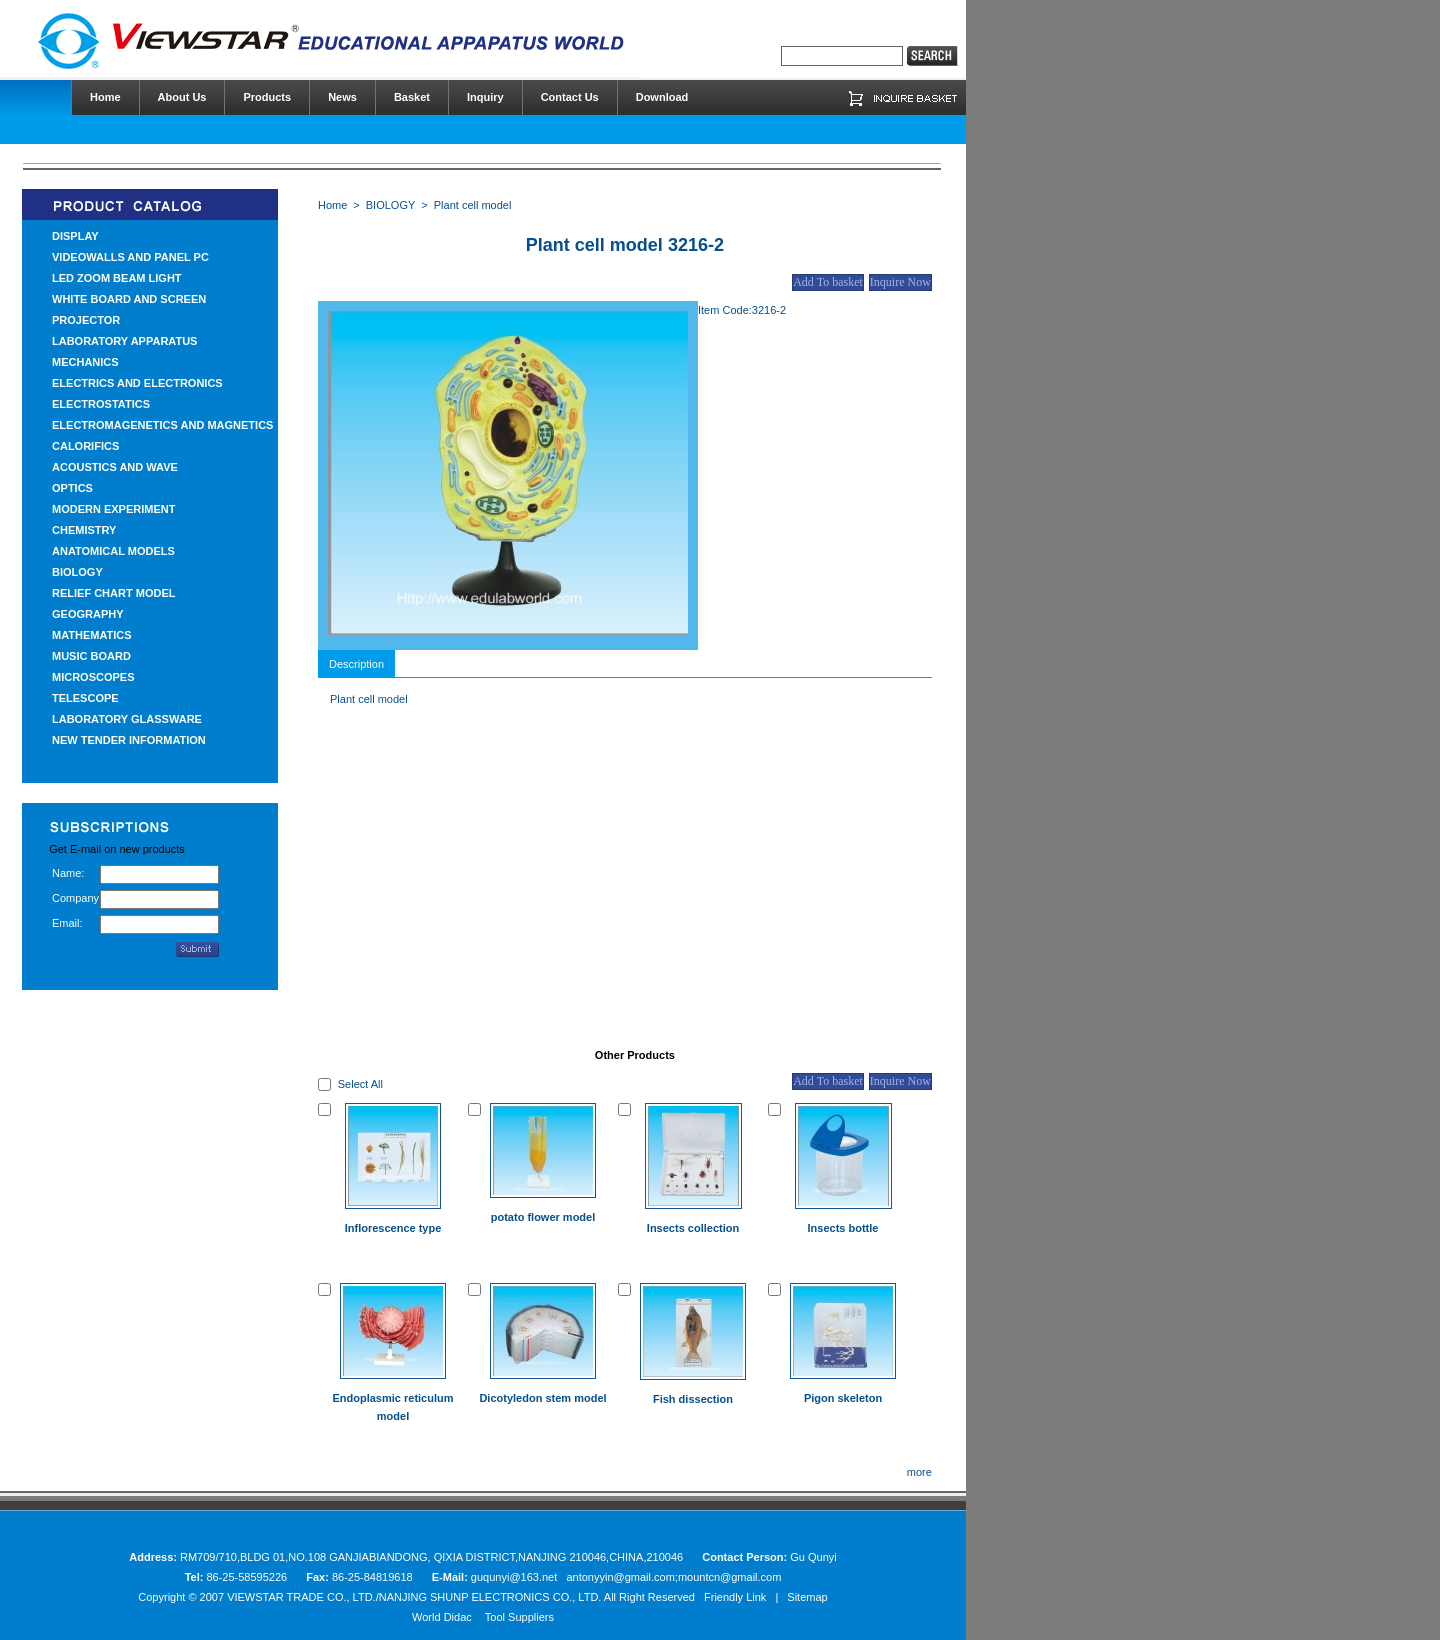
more (919, 1472)
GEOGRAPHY (88, 614)
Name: (68, 873)
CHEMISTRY (84, 530)
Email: (67, 923)
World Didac (442, 1617)
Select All (360, 1084)
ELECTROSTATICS (101, 404)
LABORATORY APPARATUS (124, 341)
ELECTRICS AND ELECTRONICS (137, 383)
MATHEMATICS (92, 635)
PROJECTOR (86, 320)
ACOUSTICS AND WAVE (115, 467)
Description (356, 664)
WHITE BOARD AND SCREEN (129, 299)
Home (332, 205)
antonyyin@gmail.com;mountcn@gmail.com (673, 1577)
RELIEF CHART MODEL (113, 593)
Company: (76, 898)
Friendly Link (735, 1597)
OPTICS (72, 488)
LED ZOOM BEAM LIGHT (117, 278)
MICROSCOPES (93, 677)
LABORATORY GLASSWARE (127, 719)
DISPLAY (75, 236)
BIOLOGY (77, 572)
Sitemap (807, 1597)
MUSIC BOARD (91, 656)
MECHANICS (85, 362)
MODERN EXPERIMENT (113, 509)
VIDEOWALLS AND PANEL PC (130, 257)
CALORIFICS (85, 446)
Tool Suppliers (519, 1617)
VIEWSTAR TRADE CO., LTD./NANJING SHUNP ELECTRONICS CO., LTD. (414, 1597)
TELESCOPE (85, 698)
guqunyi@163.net (515, 1577)
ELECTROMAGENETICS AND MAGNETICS (162, 425)
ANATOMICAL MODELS (113, 551)
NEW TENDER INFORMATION (129, 740)
